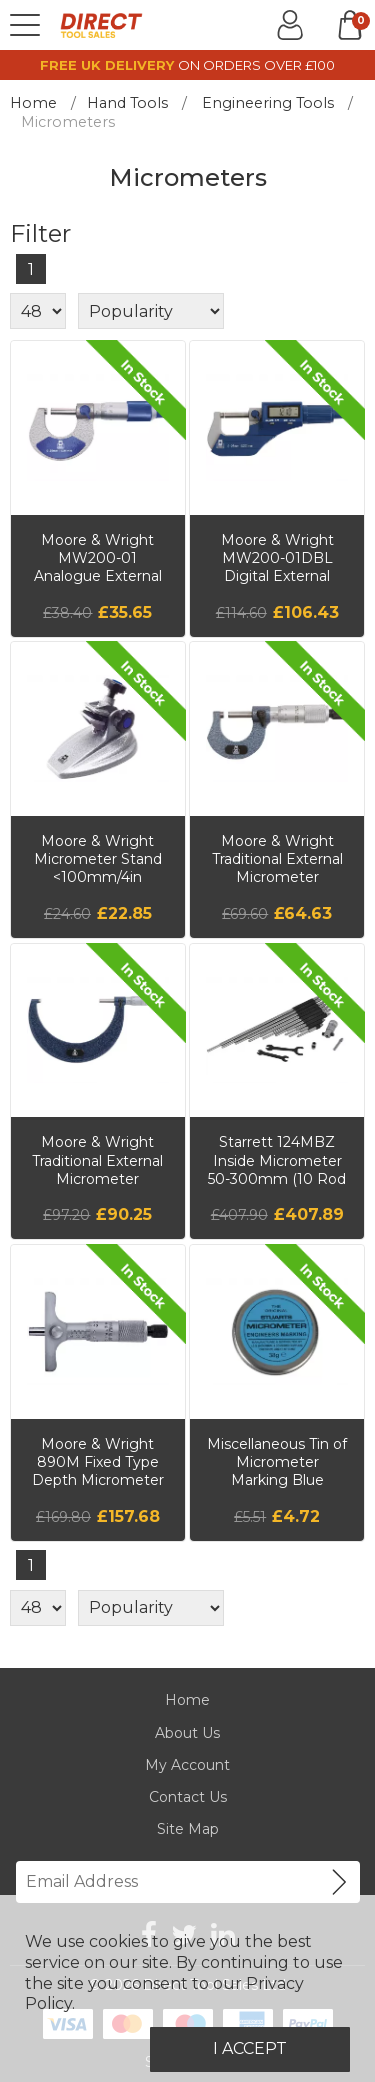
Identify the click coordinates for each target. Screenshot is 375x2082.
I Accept (250, 2048)
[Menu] (25, 25)
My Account (187, 1765)
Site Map (188, 1829)
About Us (187, 1733)
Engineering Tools (268, 103)
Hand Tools (127, 103)
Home (33, 103)
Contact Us (188, 1797)
